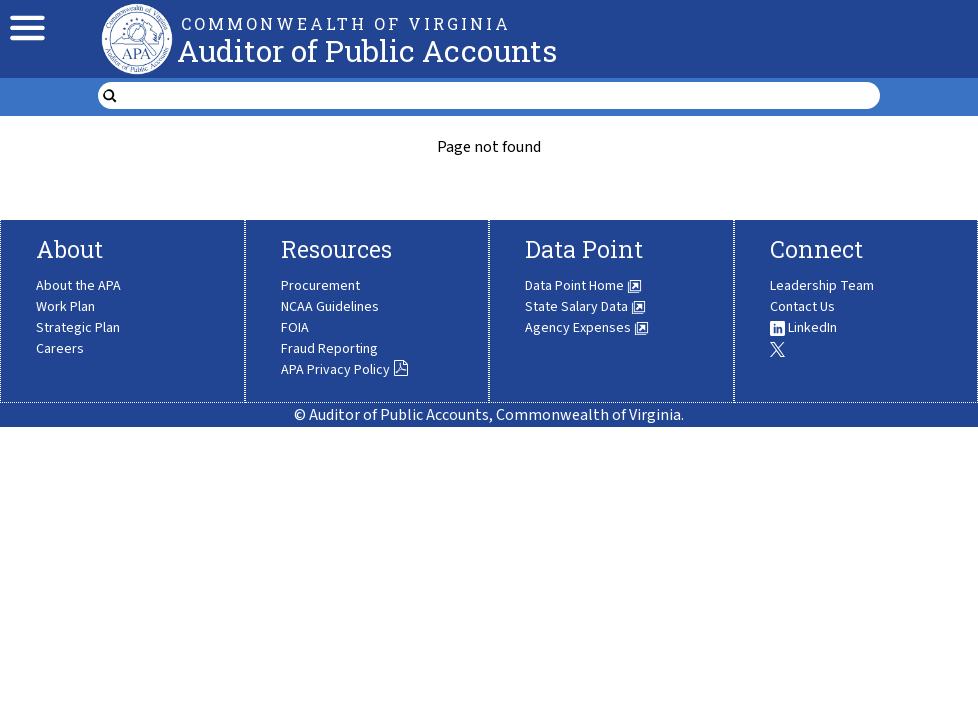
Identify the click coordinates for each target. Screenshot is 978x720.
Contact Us (802, 307)
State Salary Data (585, 307)
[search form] (501, 96)
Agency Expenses (587, 328)
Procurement (320, 286)
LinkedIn (803, 328)
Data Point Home (583, 286)
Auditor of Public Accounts (367, 50)
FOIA (295, 328)
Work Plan (65, 307)
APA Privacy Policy (345, 370)
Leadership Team (822, 286)
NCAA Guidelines (330, 307)
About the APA (78, 286)
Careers (60, 349)
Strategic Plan (78, 328)
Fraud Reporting (329, 349)
